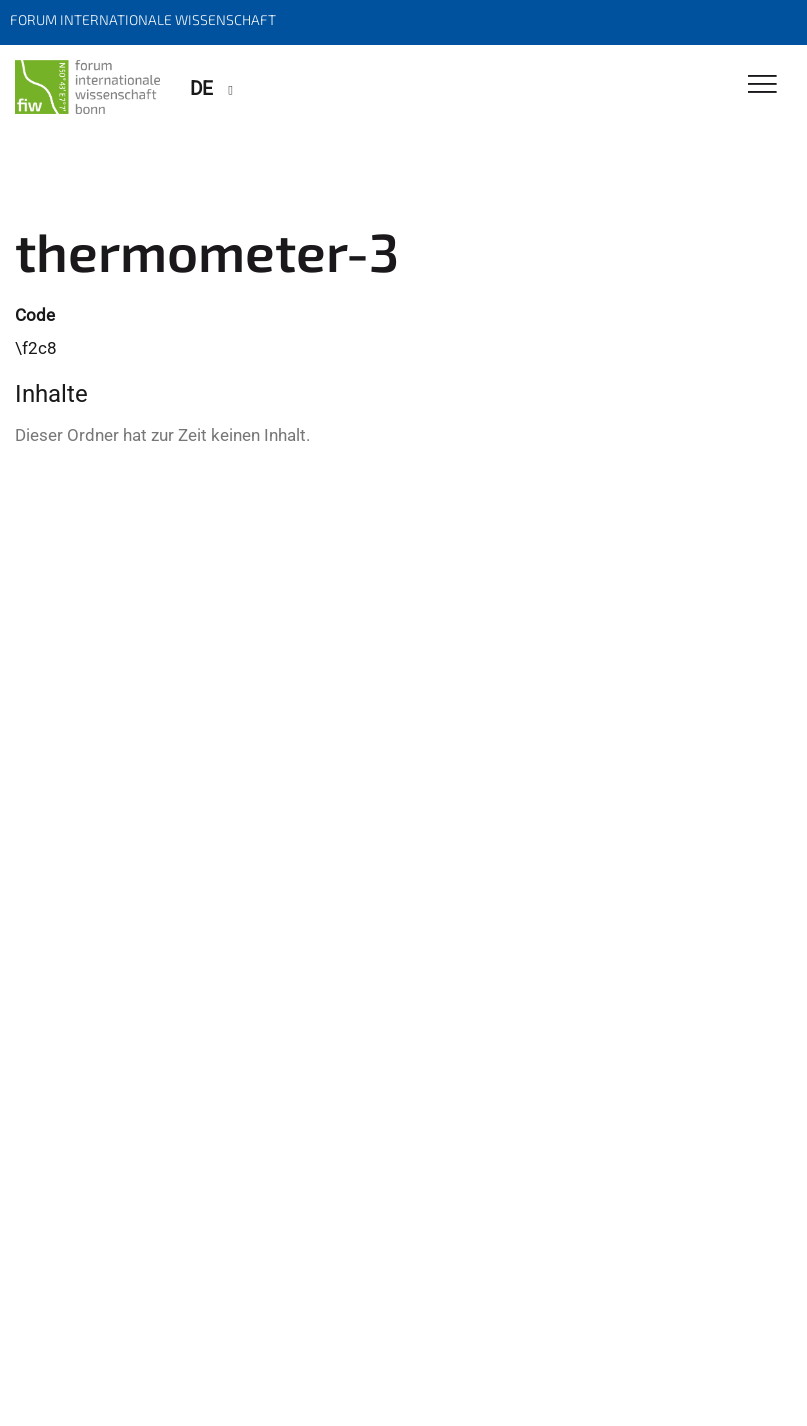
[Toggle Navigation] (762, 85)
